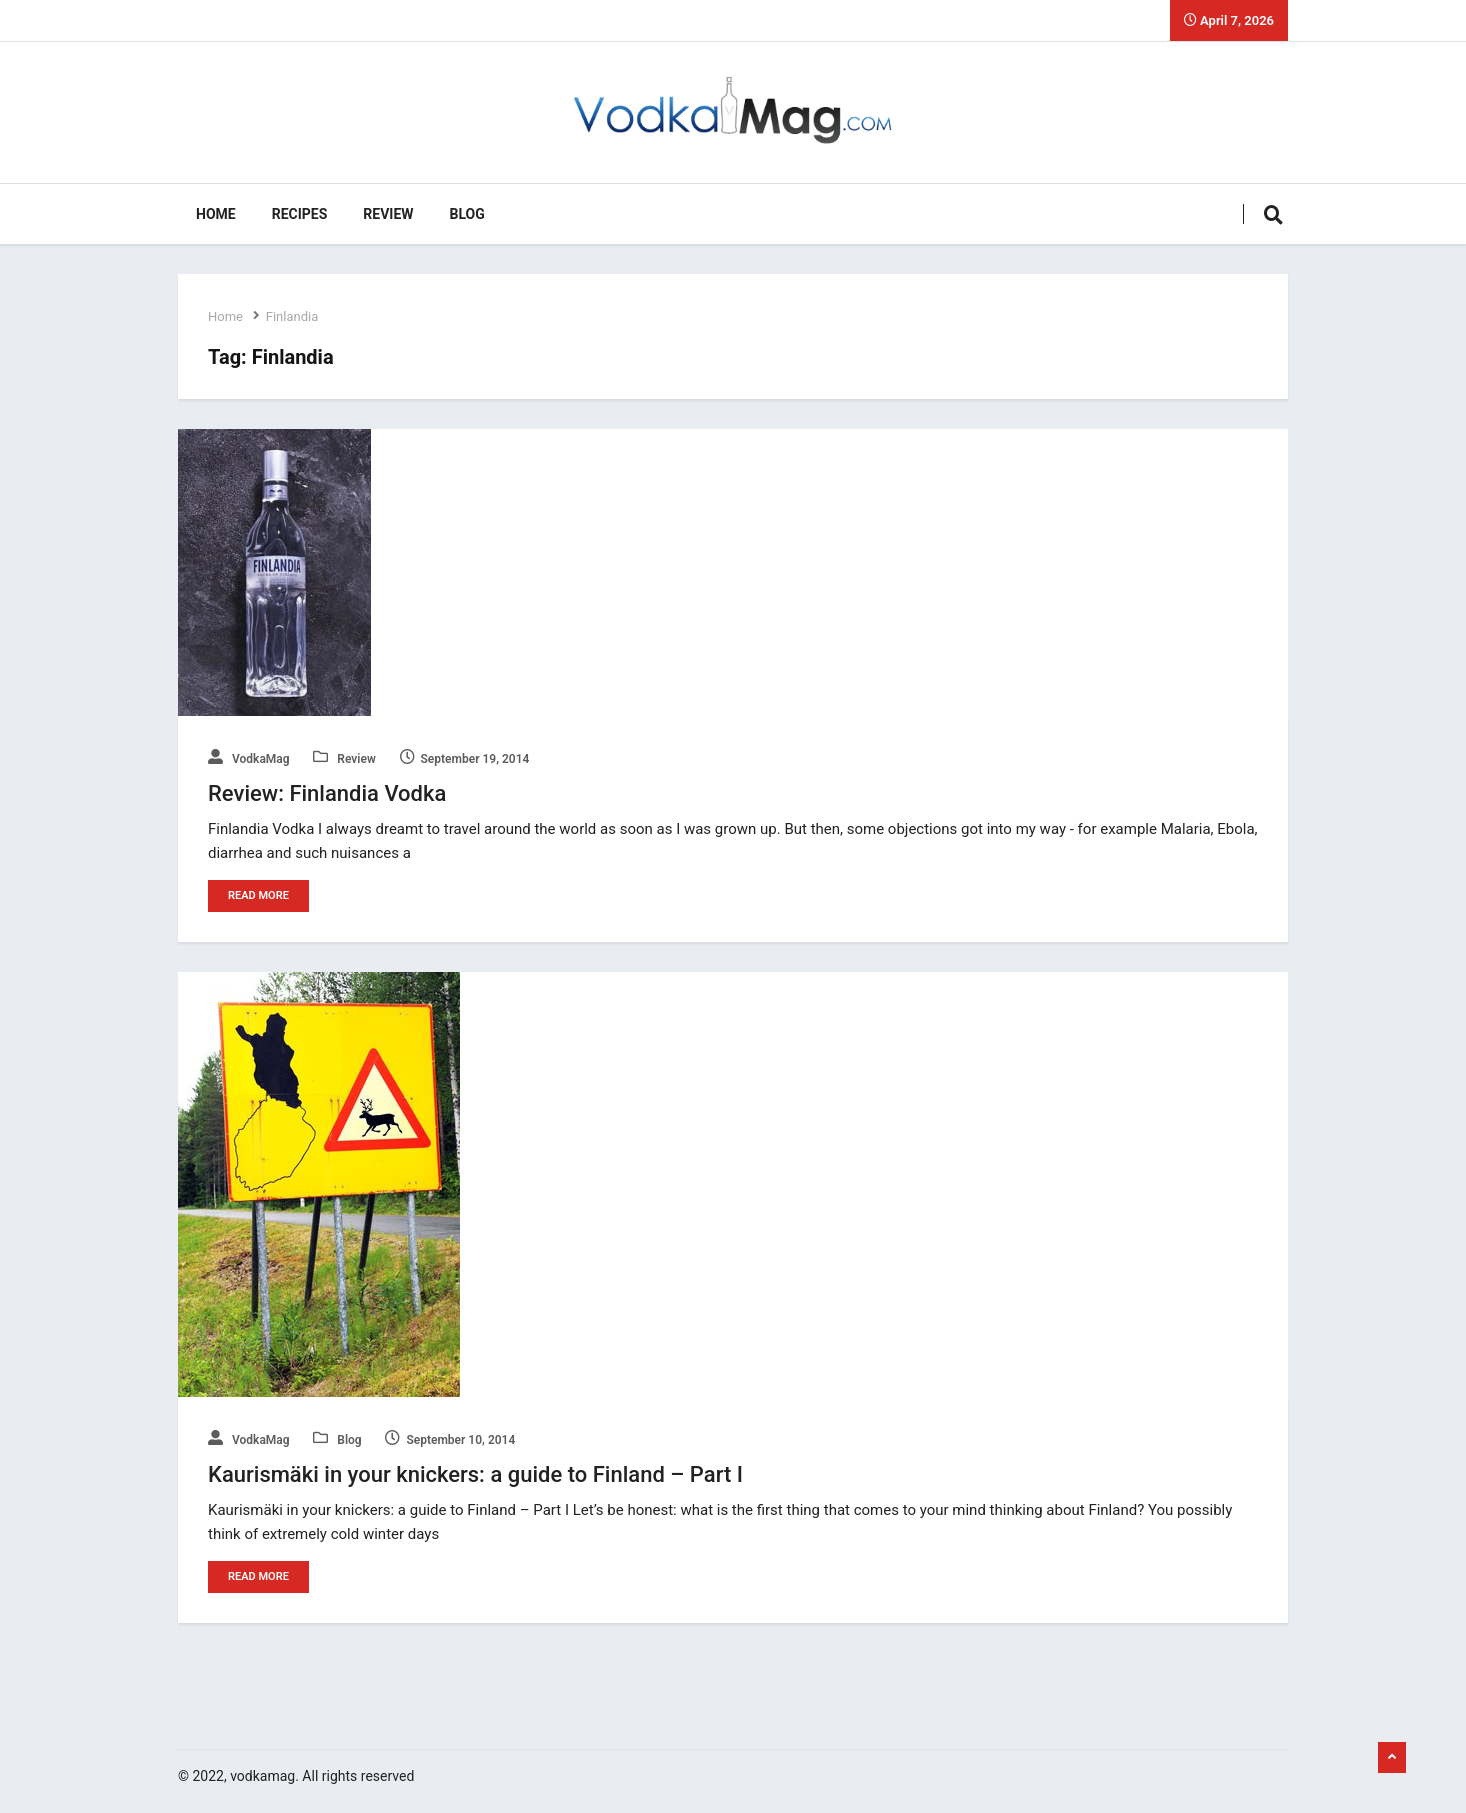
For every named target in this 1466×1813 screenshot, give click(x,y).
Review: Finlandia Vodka (327, 793)
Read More (258, 895)
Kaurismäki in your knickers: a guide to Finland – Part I (475, 1474)
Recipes (300, 214)
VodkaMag (249, 759)
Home (216, 214)
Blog (467, 214)
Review (388, 214)
